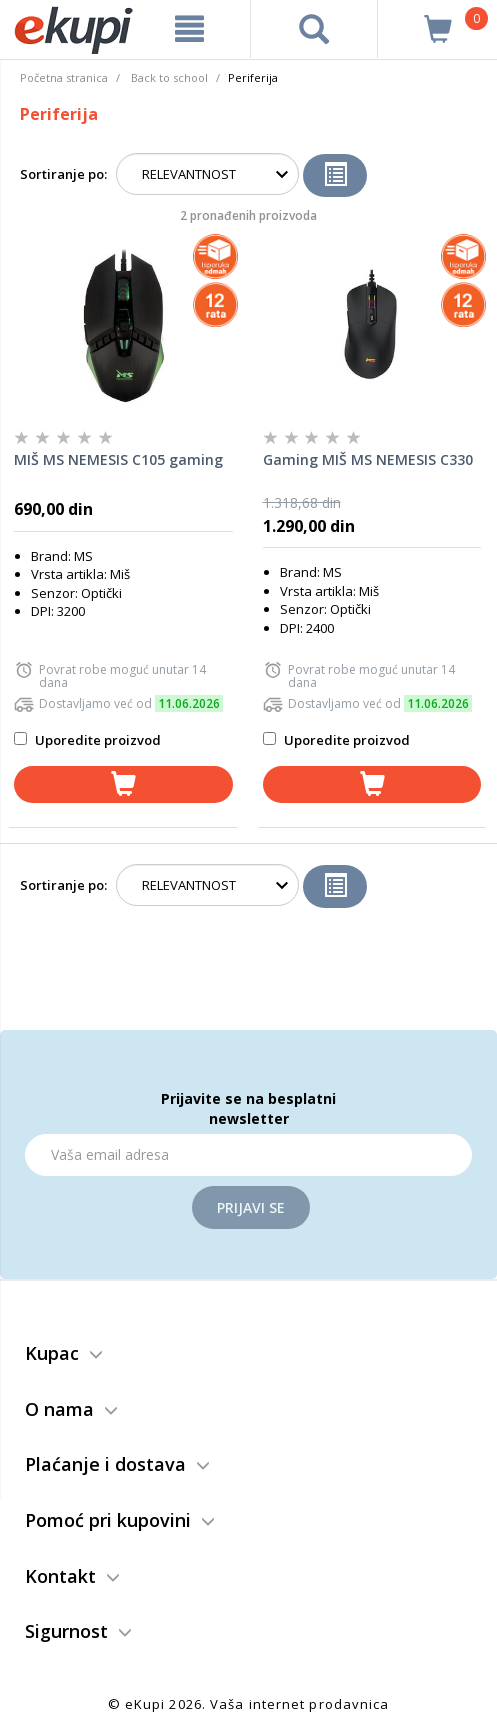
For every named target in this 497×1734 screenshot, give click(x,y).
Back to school (169, 77)
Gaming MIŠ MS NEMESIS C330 (368, 459)
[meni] (190, 29)
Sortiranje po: (63, 174)
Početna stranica (64, 77)
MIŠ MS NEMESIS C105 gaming (118, 459)
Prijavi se (251, 1207)
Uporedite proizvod (87, 740)
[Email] (248, 1155)
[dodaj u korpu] (123, 784)
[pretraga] (314, 29)
